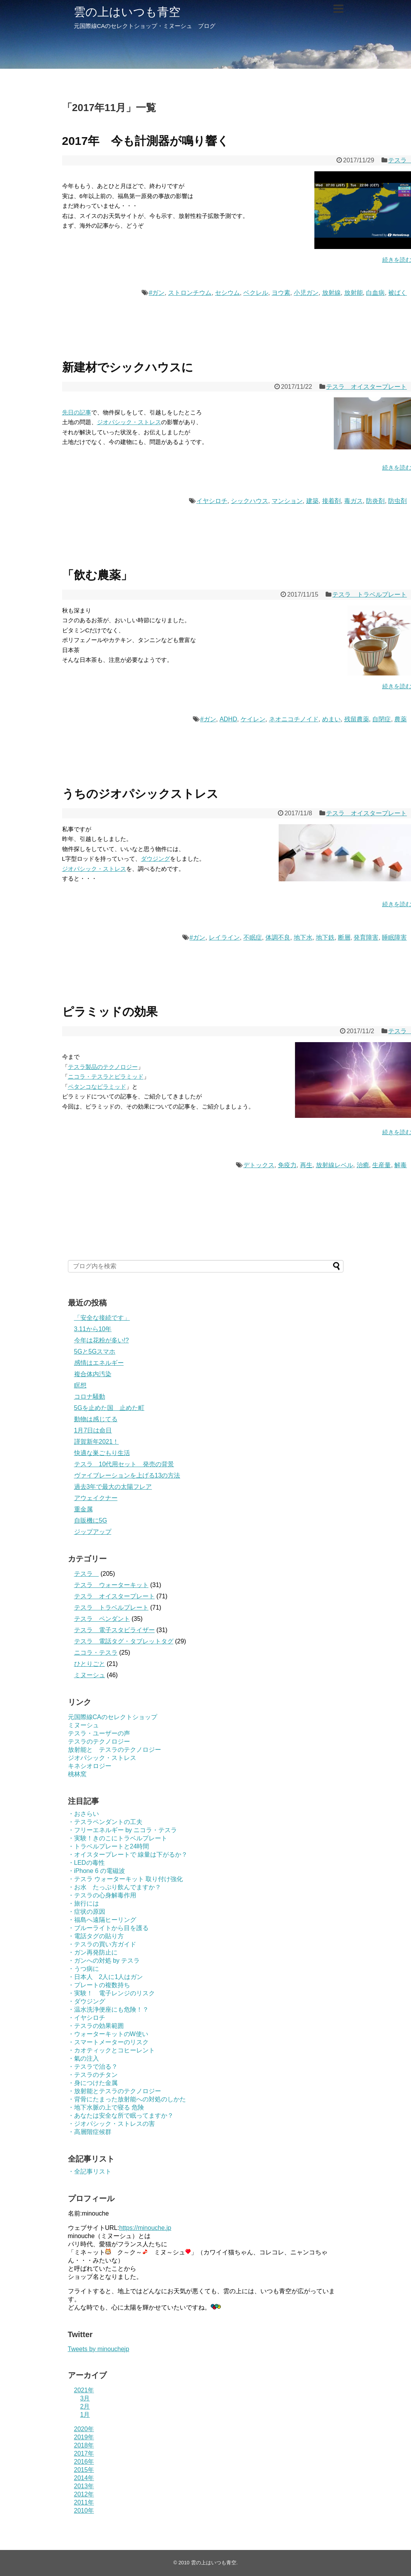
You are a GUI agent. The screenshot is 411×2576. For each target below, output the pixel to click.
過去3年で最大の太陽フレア (113, 1486)
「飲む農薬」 (97, 575)
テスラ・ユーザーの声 (99, 1733)
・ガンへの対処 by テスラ (104, 1960)
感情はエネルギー (99, 1362)
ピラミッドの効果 (110, 1011)
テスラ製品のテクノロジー (103, 1066)
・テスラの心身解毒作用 (102, 1895)
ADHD (228, 719)
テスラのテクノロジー (99, 1741)
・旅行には (83, 1903)
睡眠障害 (394, 937)
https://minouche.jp (145, 2227)
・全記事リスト (89, 2171)
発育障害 (366, 937)
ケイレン (253, 719)
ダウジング (155, 858)
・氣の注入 (83, 2058)
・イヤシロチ (86, 2017)
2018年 (84, 2445)
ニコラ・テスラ (96, 1652)
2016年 (84, 2461)
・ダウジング (86, 2001)
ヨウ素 (281, 292)
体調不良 (277, 937)
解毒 (400, 1165)
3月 (85, 2398)
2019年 (84, 2437)
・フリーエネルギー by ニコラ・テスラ (122, 1830)
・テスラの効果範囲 (96, 2026)
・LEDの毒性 (86, 1862)
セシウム (227, 292)
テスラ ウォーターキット (111, 1585)
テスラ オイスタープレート (366, 386)
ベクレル (255, 292)
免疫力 (287, 1165)
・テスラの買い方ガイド (102, 1944)
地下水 (303, 937)
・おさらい (83, 1813)
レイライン (224, 937)
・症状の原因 (86, 1911)
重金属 (83, 1509)
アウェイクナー (96, 1498)
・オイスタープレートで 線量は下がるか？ (127, 1854)
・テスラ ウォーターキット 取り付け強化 (125, 1879)
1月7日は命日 (93, 1430)
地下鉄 (325, 937)
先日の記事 (76, 412)
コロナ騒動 (89, 1396)
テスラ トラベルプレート (369, 594)
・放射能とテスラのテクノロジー (114, 2091)
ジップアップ (92, 1531)
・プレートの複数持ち (99, 1985)
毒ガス (353, 501)
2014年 (84, 2478)
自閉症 (381, 719)
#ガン (157, 292)
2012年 (84, 2494)
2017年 (84, 2453)
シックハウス (249, 501)
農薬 (400, 719)
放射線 (331, 292)
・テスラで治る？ (93, 2066)
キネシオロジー (89, 1766)
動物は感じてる (96, 1419)
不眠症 (252, 937)
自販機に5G (90, 1520)
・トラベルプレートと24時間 (108, 1846)
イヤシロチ (211, 501)
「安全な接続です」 (102, 1317)
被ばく (397, 292)
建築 (312, 501)
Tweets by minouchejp (98, 2349)
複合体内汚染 (92, 1374)
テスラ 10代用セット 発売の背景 (124, 1464)
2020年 (84, 2429)
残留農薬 (356, 719)
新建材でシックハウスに (127, 367)
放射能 (353, 292)
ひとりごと (89, 1663)
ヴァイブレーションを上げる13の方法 (127, 1475)
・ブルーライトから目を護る (108, 1928)
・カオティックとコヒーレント (111, 2050)
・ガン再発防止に (93, 1952)
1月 (85, 2414)
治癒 (363, 1165)
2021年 (84, 2390)
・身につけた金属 (93, 2083)
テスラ (86, 1573)
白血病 (375, 292)
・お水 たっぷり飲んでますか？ (114, 1887)
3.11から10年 (93, 1329)
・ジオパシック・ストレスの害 (111, 2123)
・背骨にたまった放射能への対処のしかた (127, 2099)
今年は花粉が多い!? (101, 1340)
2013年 (84, 2486)
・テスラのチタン (93, 2074)
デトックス (258, 1165)
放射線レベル (334, 1165)
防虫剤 (397, 501)
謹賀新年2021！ (96, 1441)
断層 (344, 937)
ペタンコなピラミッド (97, 1086)
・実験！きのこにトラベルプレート (117, 1838)
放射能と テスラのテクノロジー (114, 1749)
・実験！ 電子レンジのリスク (111, 1993)
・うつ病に (83, 1968)
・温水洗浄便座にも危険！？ (108, 2009)
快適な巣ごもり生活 (102, 1453)
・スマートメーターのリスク (108, 2042)
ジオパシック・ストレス (129, 422)
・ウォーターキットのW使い (108, 2034)
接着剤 (331, 501)
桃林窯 (77, 1774)
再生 (306, 1165)
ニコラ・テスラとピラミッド (106, 1076)
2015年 (84, 2469)
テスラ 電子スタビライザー (114, 1630)
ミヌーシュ (89, 1675)
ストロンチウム (190, 292)
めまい (331, 719)
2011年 (84, 2502)
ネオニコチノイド (294, 719)
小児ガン (306, 292)
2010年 (84, 2510)
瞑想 (80, 1385)
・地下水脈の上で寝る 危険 (106, 2107)
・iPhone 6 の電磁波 (96, 1871)
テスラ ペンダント (102, 1618)
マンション (287, 501)
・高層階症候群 (89, 2132)
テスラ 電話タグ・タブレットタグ (123, 1641)
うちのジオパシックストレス (140, 793)
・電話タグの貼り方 (96, 1936)
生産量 (381, 1165)
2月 (85, 2406)
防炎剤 (375, 501)
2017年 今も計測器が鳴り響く (145, 140)
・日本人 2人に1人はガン (105, 1977)
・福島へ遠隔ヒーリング (102, 1919)
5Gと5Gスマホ (95, 1351)
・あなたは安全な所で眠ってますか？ (120, 2115)
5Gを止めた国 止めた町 (109, 1408)
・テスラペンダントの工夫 (105, 1822)
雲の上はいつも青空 (127, 11)
